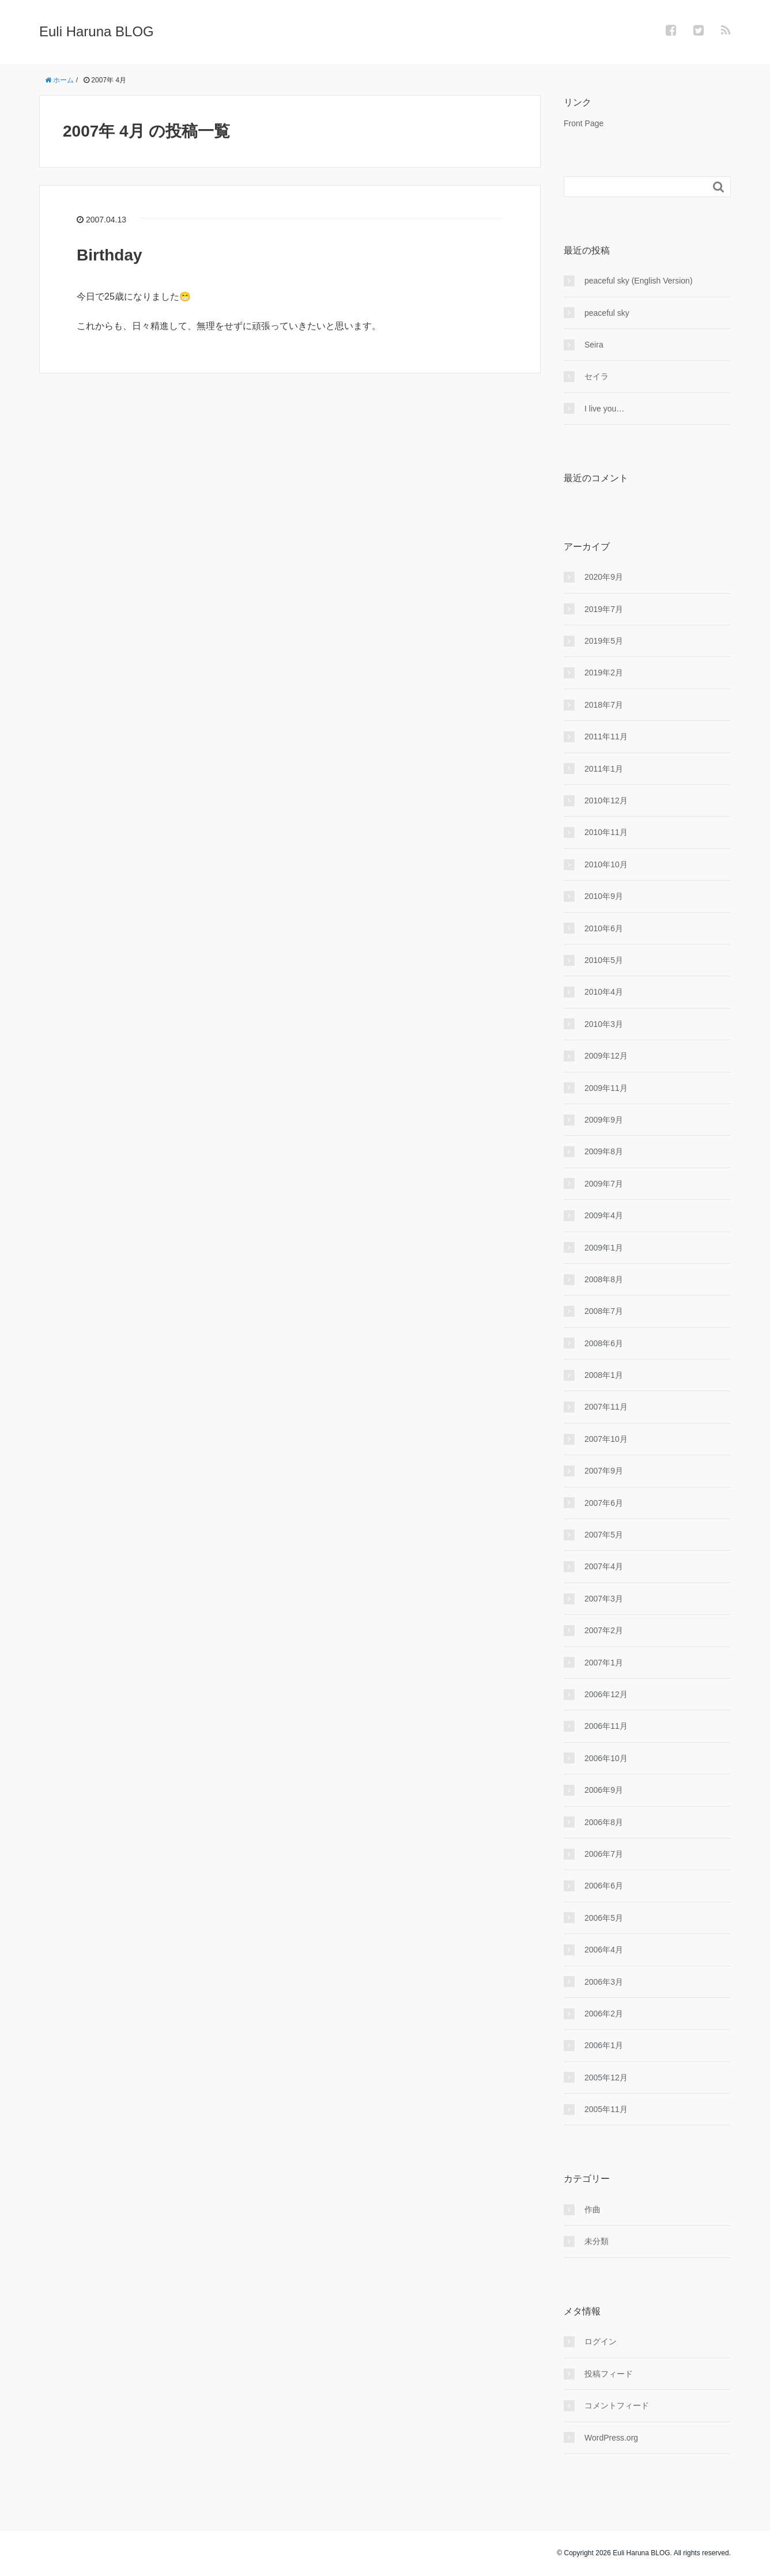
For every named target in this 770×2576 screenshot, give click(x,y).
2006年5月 (603, 1917)
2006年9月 (603, 1790)
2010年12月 (606, 800)
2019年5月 (603, 640)
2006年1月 (603, 2045)
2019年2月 (603, 672)
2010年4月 (603, 991)
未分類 (596, 2241)
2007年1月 (603, 1662)
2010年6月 (603, 928)
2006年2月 (603, 2013)
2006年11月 (606, 1726)
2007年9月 (603, 1470)
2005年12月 (606, 2077)
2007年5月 (603, 1534)
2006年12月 (606, 1694)
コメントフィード (616, 2405)
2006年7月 (603, 1854)
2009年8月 (603, 1151)
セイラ (596, 376)
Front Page (583, 123)
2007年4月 (603, 1566)
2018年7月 (603, 704)
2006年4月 (603, 1949)
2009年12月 (606, 1055)
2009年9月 (603, 1119)
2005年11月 (606, 2109)
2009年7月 (603, 1183)
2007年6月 (603, 1503)
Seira (593, 344)
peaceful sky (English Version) (638, 280)
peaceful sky (606, 313)
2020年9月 (603, 576)
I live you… (604, 408)
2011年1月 (603, 768)
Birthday (109, 255)
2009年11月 (606, 1088)
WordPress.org (611, 2437)
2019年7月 (603, 609)
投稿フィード (608, 2373)
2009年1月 (603, 1247)
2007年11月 (606, 1406)
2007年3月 (603, 1598)
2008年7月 (603, 1311)
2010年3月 (603, 1024)
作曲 (592, 2209)
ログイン (600, 2341)
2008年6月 (603, 1343)
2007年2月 (603, 1630)
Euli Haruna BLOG (96, 31)
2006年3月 (603, 1981)
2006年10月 (606, 1758)
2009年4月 (603, 1215)
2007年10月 (606, 1439)
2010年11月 (606, 832)
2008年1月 (603, 1375)
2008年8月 (603, 1279)
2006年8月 (603, 1822)
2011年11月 (606, 736)
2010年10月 (606, 864)
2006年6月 (603, 1885)
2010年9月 (603, 896)
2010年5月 (603, 960)
